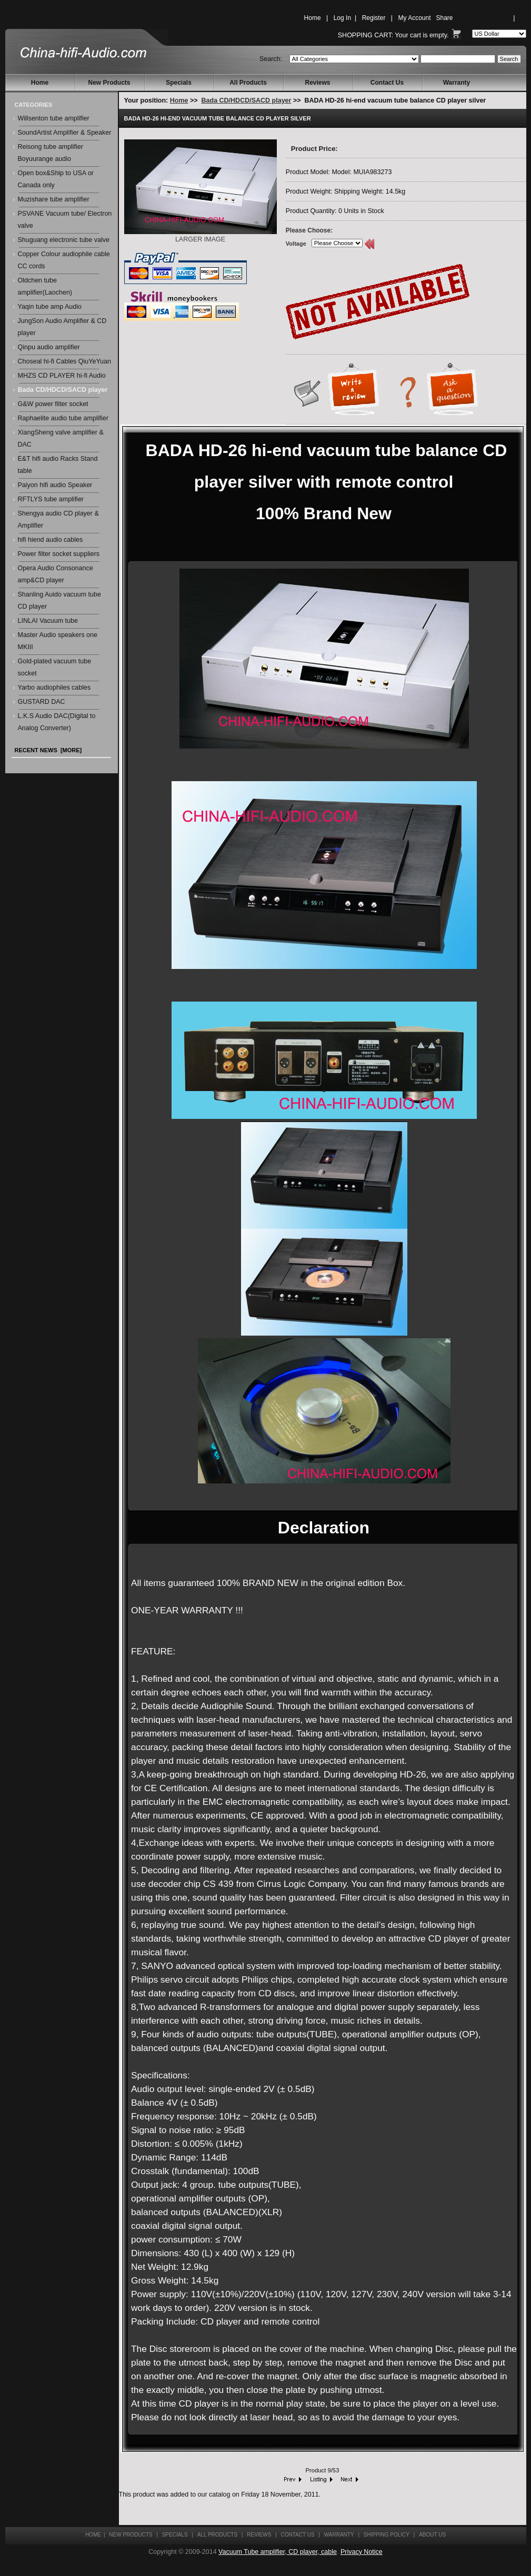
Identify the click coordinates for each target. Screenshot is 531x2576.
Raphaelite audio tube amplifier (63, 418)
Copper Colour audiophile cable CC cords (64, 260)
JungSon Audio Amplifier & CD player (62, 327)
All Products (248, 82)
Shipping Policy (386, 2535)
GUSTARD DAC (41, 701)
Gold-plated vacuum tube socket (55, 667)
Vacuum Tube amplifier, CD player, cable (277, 2551)
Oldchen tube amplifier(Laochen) (45, 286)
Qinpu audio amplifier (49, 347)
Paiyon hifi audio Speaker (55, 485)
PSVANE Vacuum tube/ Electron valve (65, 219)
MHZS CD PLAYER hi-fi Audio (62, 375)
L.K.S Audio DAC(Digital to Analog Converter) (57, 722)
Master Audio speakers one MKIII (57, 641)
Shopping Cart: (365, 35)
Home (312, 18)
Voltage (296, 243)
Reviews (317, 82)
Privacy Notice (361, 2551)
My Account (414, 18)
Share (444, 18)
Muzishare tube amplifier (53, 199)
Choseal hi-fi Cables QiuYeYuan (64, 361)
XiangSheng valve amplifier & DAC (61, 438)
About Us (432, 2535)
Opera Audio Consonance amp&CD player (55, 574)
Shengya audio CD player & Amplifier (58, 519)
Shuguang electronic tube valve (63, 240)
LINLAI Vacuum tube (48, 620)
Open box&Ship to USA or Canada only (56, 179)
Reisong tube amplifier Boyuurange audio (50, 153)
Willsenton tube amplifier (53, 118)
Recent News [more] (48, 750)
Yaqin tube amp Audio (50, 306)
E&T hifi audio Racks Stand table (58, 464)
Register (374, 18)
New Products (109, 82)
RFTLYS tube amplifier (51, 499)
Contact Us (387, 82)
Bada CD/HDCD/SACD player (247, 100)
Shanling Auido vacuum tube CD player (59, 600)
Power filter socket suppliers (59, 554)
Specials (179, 82)
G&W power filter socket (53, 404)
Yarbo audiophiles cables (54, 687)
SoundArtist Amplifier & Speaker (65, 132)
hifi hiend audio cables (50, 539)
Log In (342, 18)
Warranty (456, 82)
